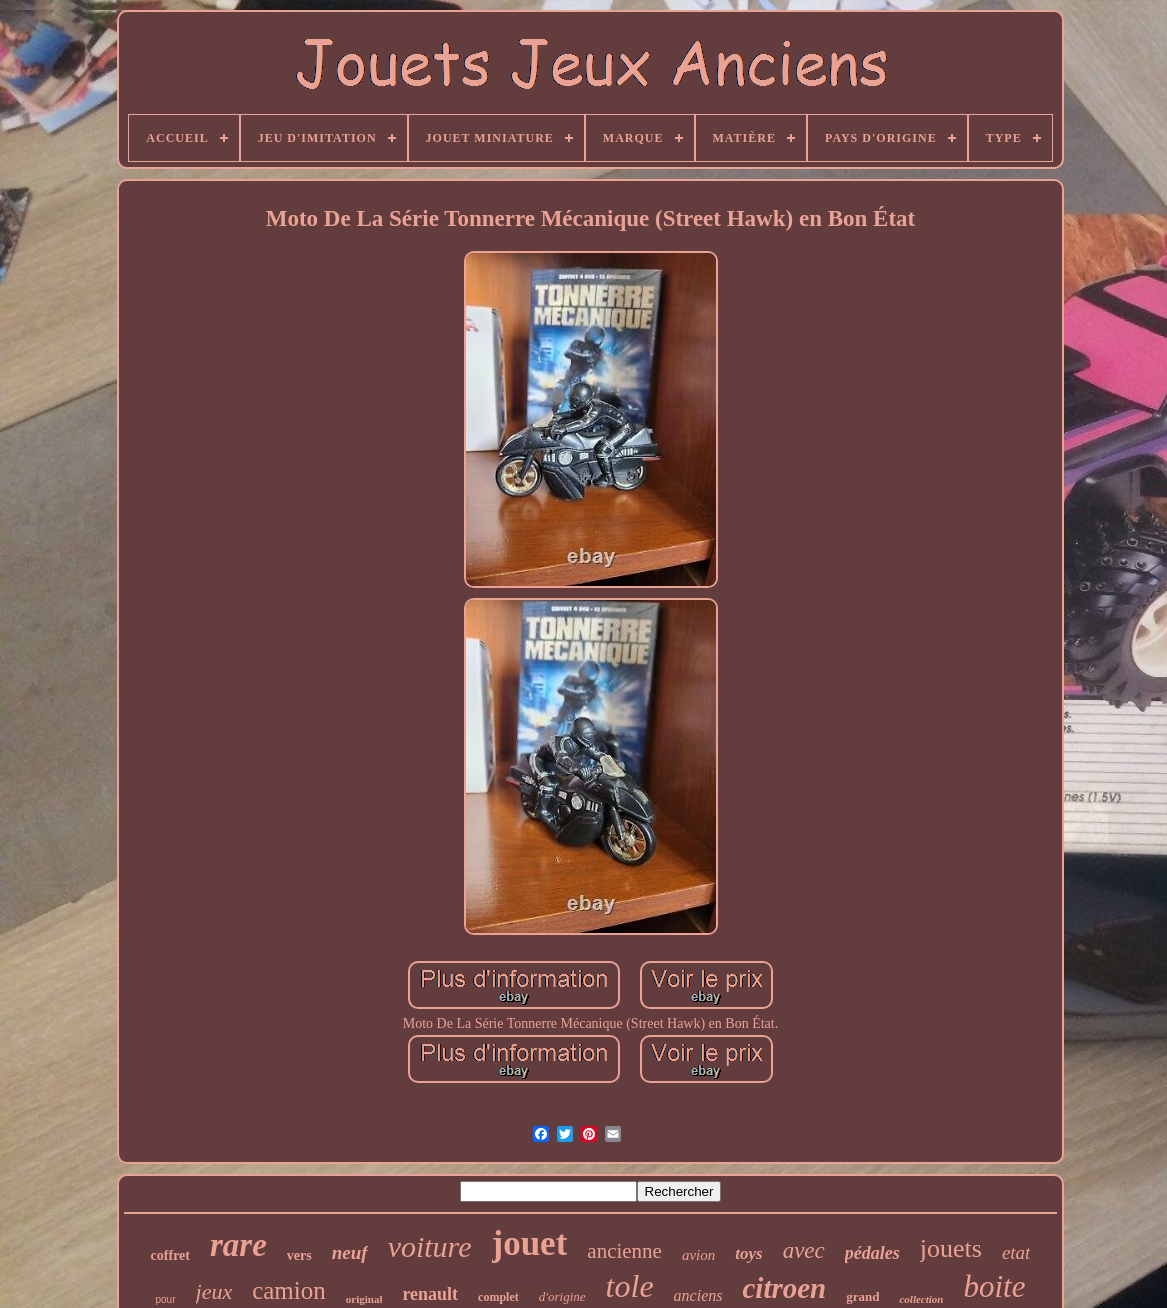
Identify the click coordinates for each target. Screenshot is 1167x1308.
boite (994, 1286)
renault (430, 1294)
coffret (170, 1255)
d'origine (562, 1296)
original (364, 1299)
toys (748, 1253)
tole (630, 1286)
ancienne (624, 1251)
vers (299, 1255)
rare (238, 1245)
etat (1016, 1252)
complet (498, 1297)
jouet (530, 1243)
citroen (784, 1288)
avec (804, 1250)
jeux (214, 1291)
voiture (430, 1246)
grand (862, 1296)
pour (166, 1299)
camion (289, 1290)
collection (921, 1299)
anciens (698, 1295)
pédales (872, 1253)
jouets (951, 1248)
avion (698, 1255)
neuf (350, 1252)
